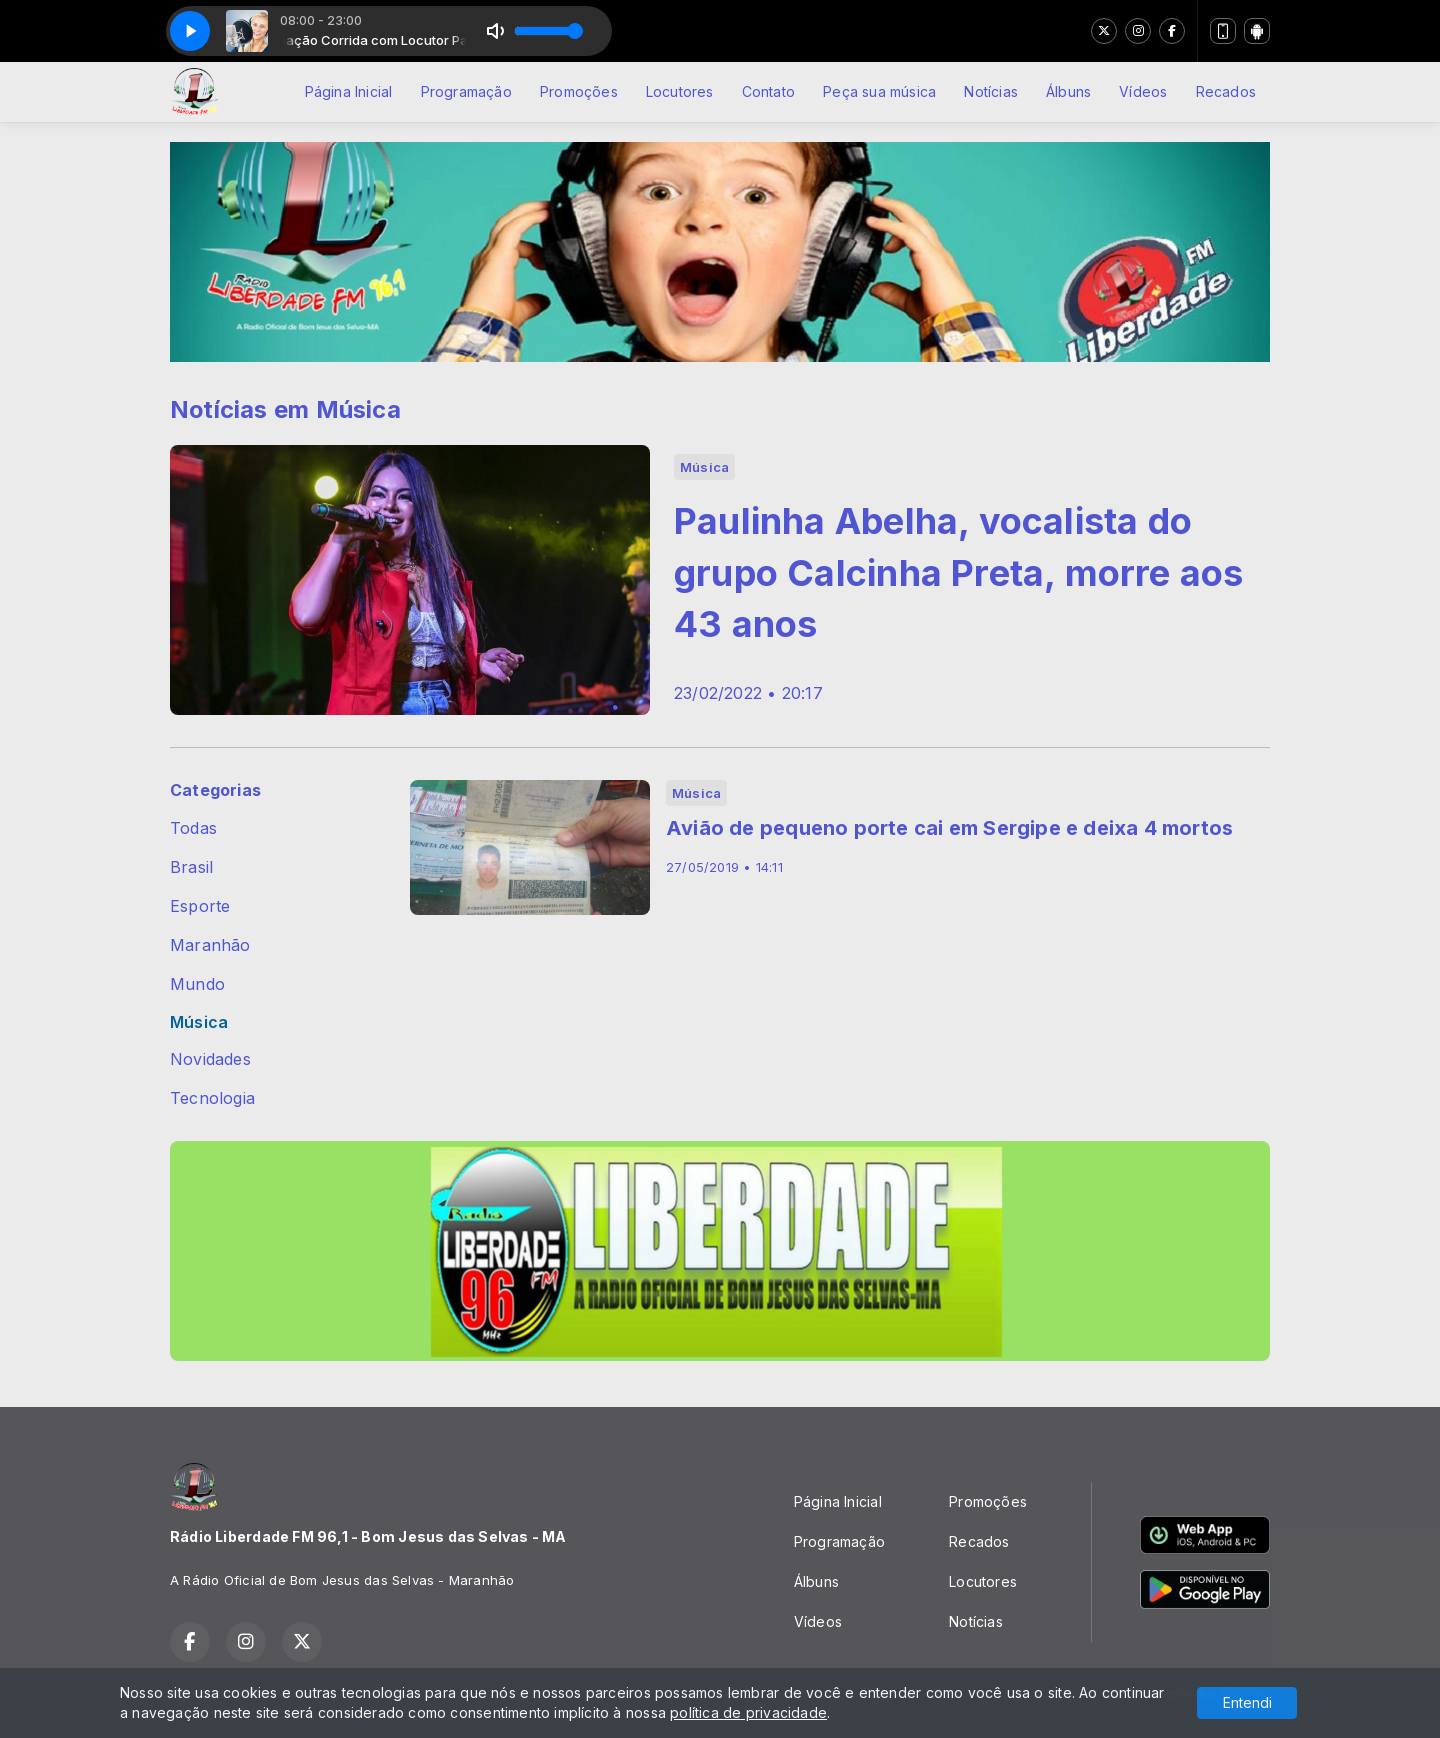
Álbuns (1068, 91)
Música (199, 1022)
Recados (1226, 91)
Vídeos (1143, 91)
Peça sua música (879, 91)
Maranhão (210, 945)
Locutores (680, 91)
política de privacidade (748, 1712)
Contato (768, 91)
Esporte (200, 906)
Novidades (210, 1059)
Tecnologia (212, 1098)
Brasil (191, 867)
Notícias (991, 91)
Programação (466, 91)
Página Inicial (349, 91)
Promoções (579, 91)
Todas (193, 828)
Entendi (1247, 1702)
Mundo (197, 984)
